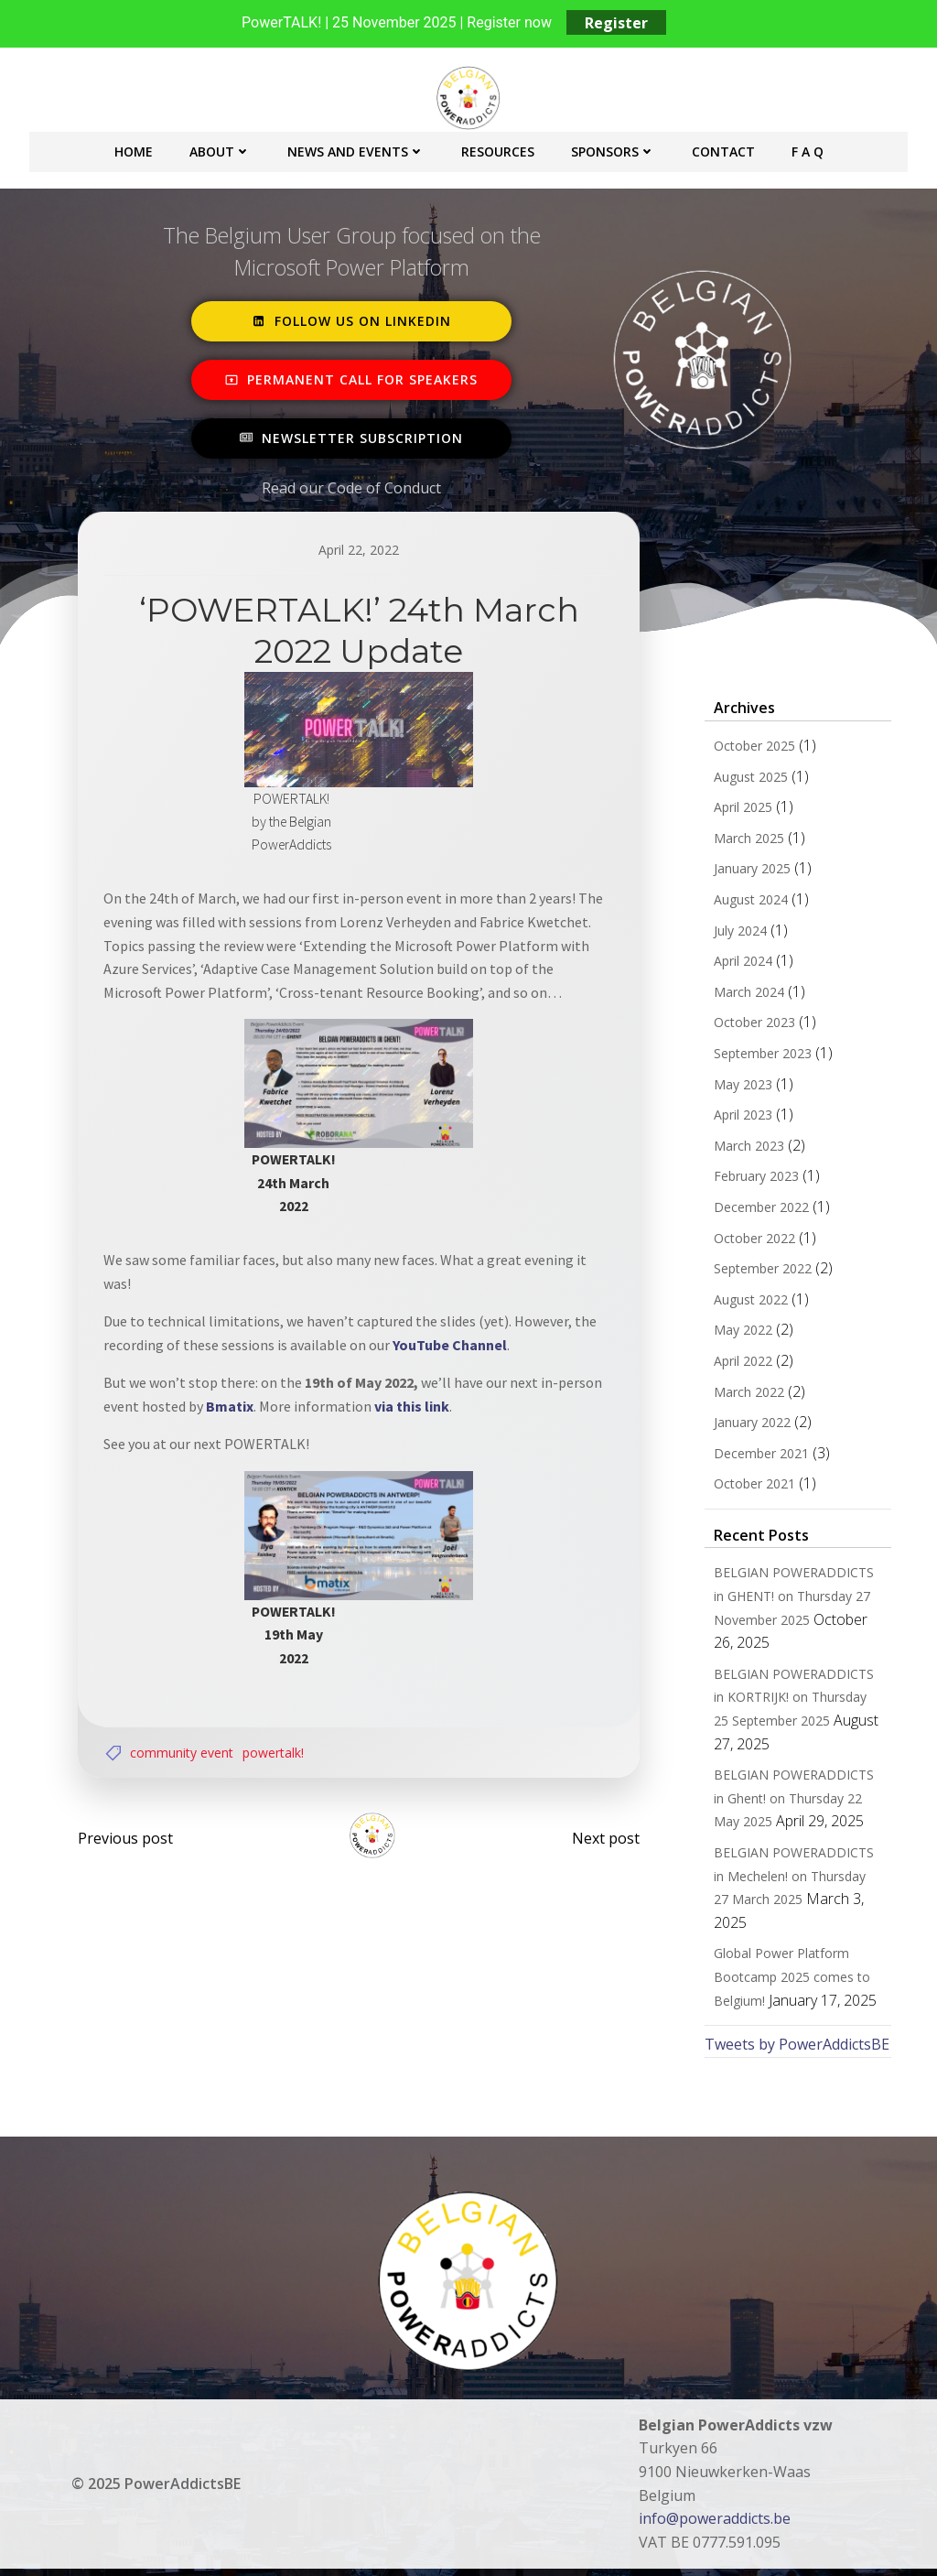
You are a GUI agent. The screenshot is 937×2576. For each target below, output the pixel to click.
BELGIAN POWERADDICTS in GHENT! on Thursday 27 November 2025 (798, 1599)
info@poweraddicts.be (716, 2498)
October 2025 (751, 748)
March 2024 (746, 994)
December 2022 (758, 1209)
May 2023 (740, 1087)
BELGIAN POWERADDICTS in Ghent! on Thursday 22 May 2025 (798, 1802)
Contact (723, 148)
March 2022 (746, 1394)
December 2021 (758, 1456)
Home (133, 148)
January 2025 (749, 872)
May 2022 (740, 1333)
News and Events (356, 148)
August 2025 (748, 779)
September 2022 (760, 1272)
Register (616, 23)
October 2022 (751, 1241)
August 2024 (748, 902)
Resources (497, 148)
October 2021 (751, 1487)
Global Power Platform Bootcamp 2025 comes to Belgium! (789, 1956)
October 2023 (751, 1025)
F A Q (808, 148)
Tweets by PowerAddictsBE (794, 2024)
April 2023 (740, 1118)
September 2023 (760, 1056)
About (220, 148)
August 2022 (748, 1302)
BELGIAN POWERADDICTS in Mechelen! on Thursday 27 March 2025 (798, 1878)
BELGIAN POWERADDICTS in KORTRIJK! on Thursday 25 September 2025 (798, 1700)
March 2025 (746, 841)
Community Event (185, 1749)
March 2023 (746, 1148)
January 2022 (749, 1425)
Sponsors (613, 148)
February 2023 (753, 1179)
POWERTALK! (276, 1749)
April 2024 (740, 964)
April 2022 (740, 1363)
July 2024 (737, 933)
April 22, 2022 (358, 549)
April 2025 (740, 810)
